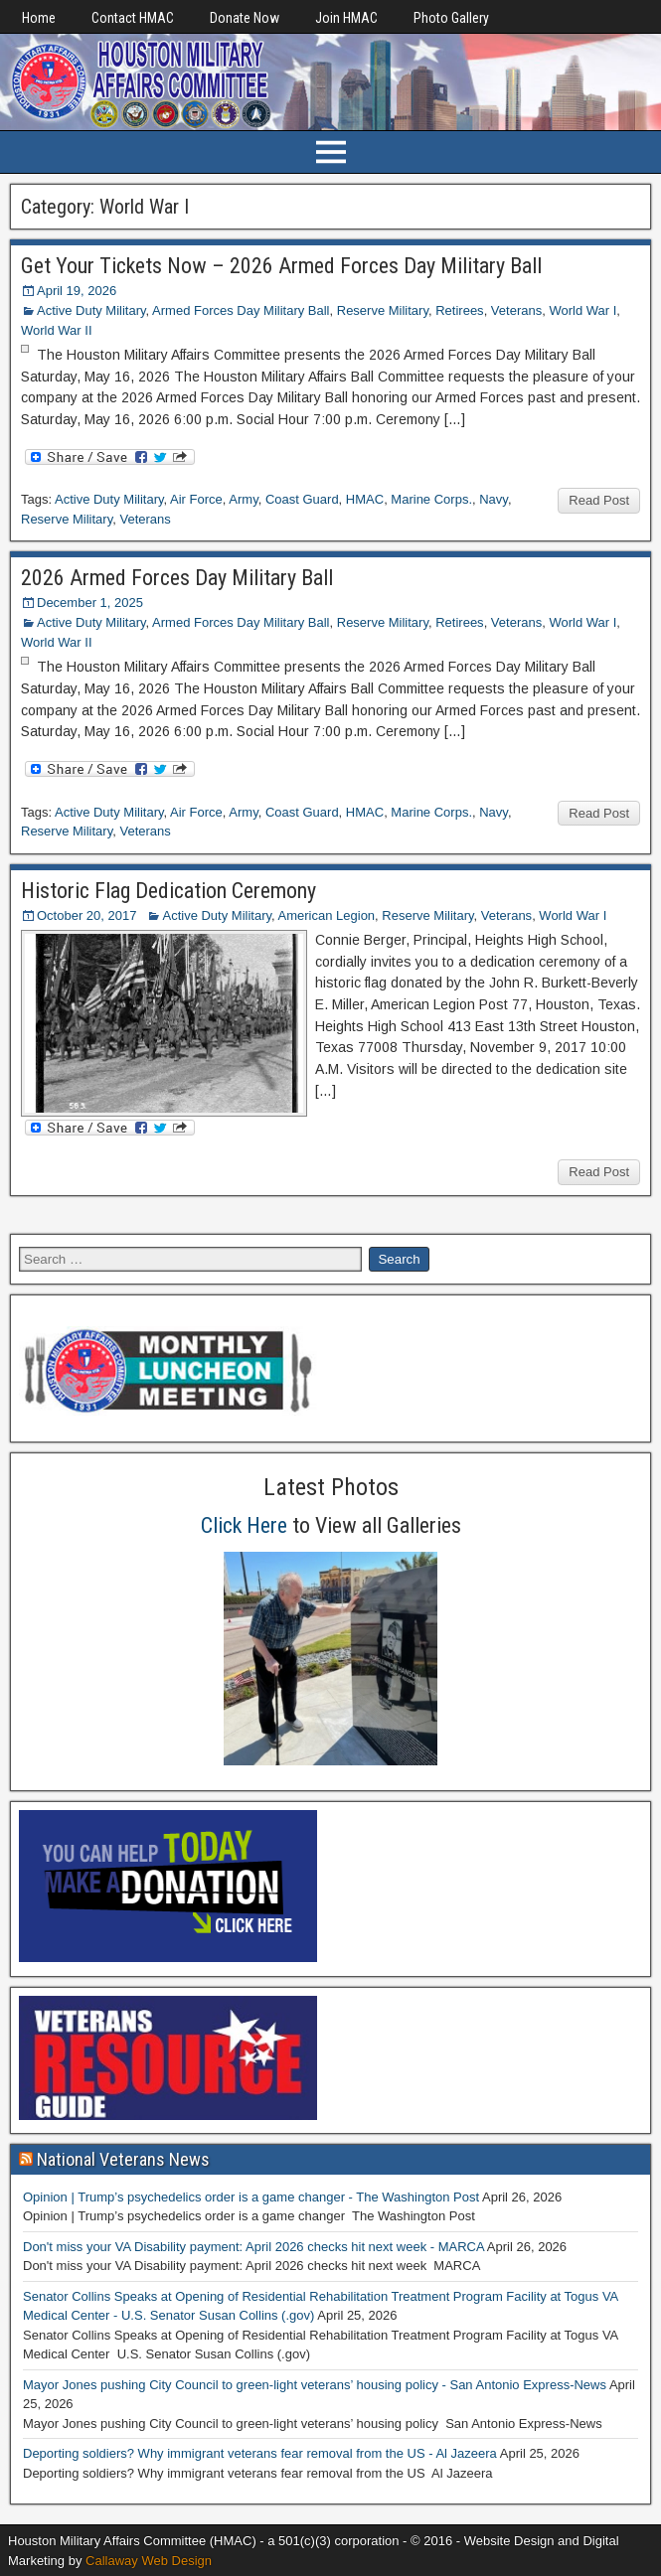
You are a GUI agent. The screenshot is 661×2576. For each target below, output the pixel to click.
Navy (493, 499)
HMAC (365, 499)
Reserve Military (382, 310)
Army (243, 499)
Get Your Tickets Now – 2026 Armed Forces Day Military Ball (281, 265)
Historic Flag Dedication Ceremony (168, 890)
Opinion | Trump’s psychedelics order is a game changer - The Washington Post (251, 2197)
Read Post (599, 500)
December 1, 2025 (90, 602)
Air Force (196, 499)
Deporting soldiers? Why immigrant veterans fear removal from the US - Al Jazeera (260, 2453)
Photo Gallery (451, 18)
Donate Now (244, 18)
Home (39, 18)
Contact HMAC (132, 18)
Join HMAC (346, 18)
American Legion (327, 915)
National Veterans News (123, 2159)
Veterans (516, 310)
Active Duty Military (91, 310)
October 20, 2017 (86, 915)
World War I (582, 310)
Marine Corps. (431, 499)
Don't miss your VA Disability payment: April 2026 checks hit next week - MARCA (253, 2246)
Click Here (244, 1525)
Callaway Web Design (148, 2560)
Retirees (459, 310)
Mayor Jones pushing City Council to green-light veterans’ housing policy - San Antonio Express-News (314, 2384)
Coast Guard (302, 499)
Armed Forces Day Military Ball (240, 310)
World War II (56, 330)
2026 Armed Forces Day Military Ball (177, 577)
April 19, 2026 (76, 290)
